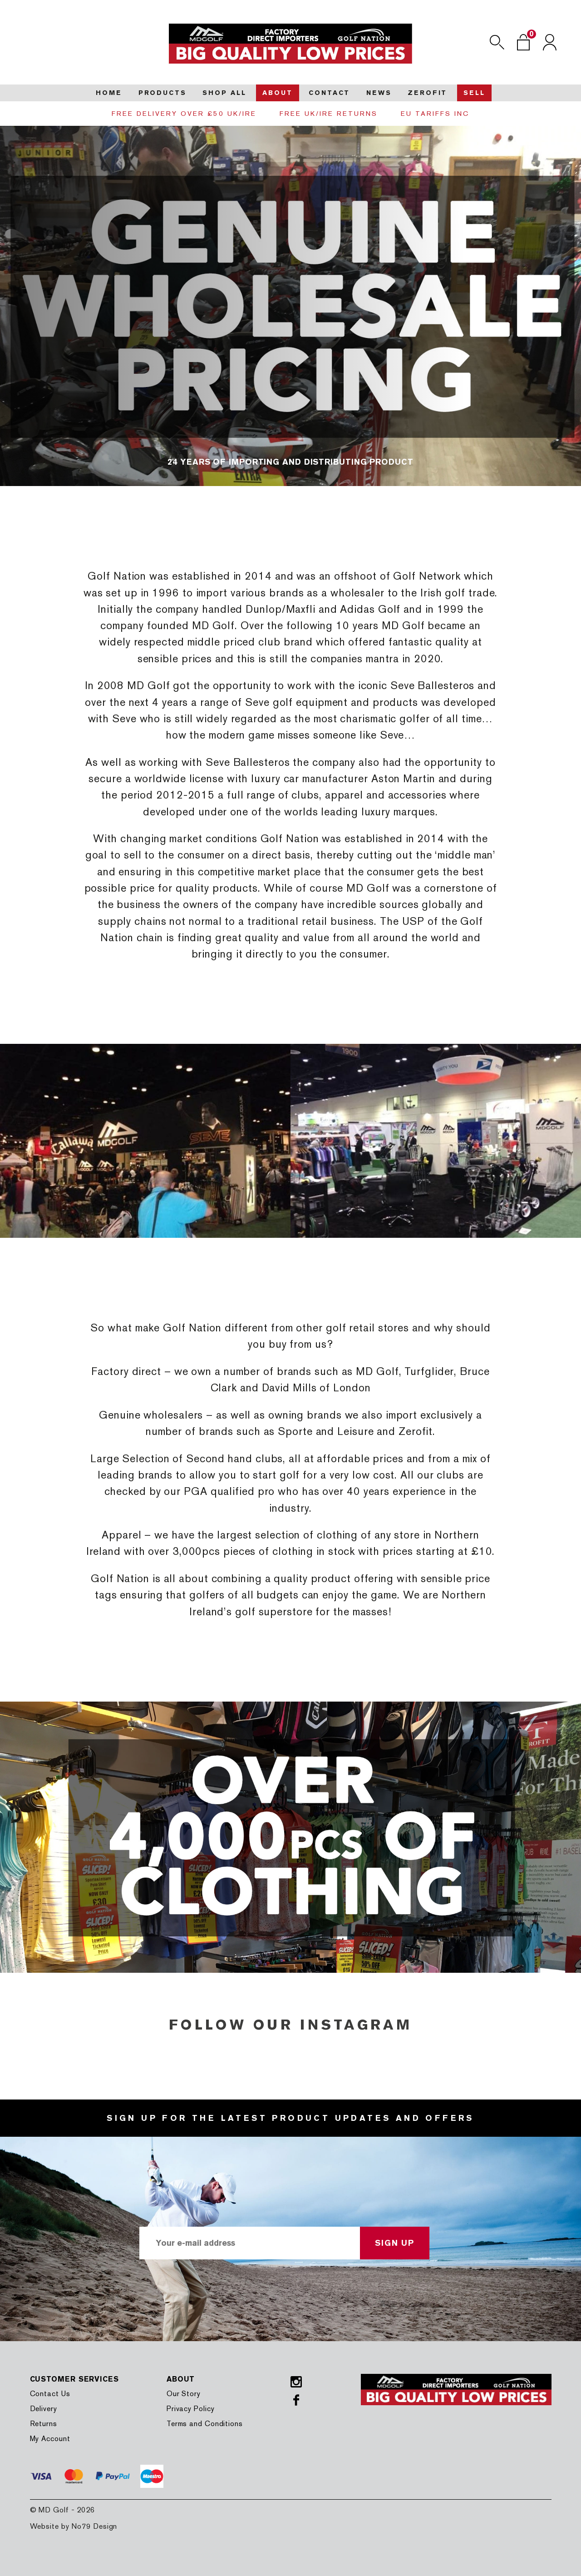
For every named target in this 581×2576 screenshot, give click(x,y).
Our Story (184, 2393)
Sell (474, 92)
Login (549, 42)
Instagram (296, 2381)
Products (162, 92)
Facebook (296, 2400)
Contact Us (50, 2393)
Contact (329, 92)
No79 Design (94, 2526)
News (379, 92)
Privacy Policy (191, 2408)
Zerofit (427, 92)
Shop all (224, 92)
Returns (43, 2423)
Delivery (43, 2408)
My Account (50, 2438)
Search (497, 42)
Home (109, 92)
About (277, 92)
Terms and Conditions (205, 2423)
